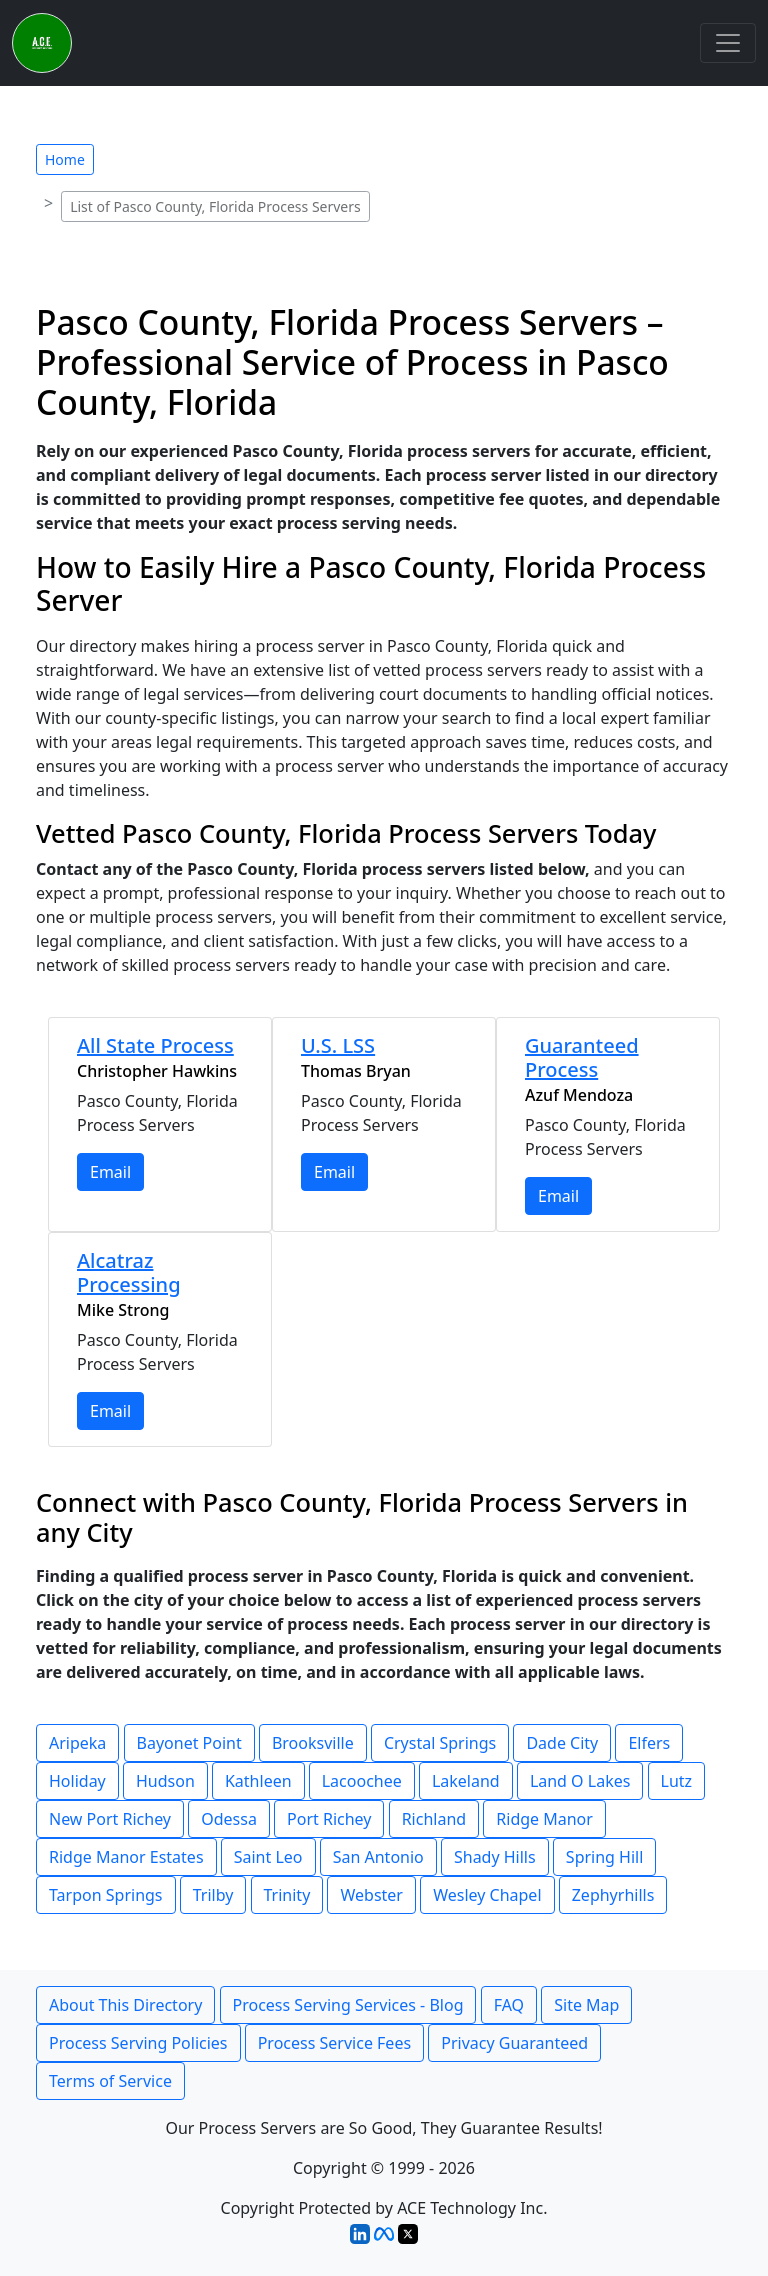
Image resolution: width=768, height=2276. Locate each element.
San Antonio (378, 1857)
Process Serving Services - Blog (348, 2005)
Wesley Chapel (487, 1895)
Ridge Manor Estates (126, 1857)
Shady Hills (495, 1857)
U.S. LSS (338, 1045)
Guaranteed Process (582, 1057)
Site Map (586, 2005)
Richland (434, 1819)
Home (65, 159)
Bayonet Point (189, 1743)
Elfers (649, 1743)
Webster (371, 1895)
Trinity (287, 1895)
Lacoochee (362, 1781)
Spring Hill (605, 1857)
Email (110, 1172)
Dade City (562, 1743)
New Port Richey (110, 1819)
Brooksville (313, 1743)
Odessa (229, 1819)
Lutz (677, 1781)
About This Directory (125, 2005)
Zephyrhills (613, 1895)
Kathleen (258, 1781)
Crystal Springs (440, 1743)
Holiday (77, 1781)
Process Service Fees (334, 2043)
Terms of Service (110, 2081)
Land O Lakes (580, 1781)
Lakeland (466, 1781)
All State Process (155, 1045)
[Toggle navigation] (728, 43)
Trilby (213, 1895)
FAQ (509, 2005)
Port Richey (329, 1819)
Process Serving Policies (138, 2043)
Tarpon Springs (106, 1895)
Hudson (165, 1781)
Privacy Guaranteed (514, 2043)
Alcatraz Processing (129, 1272)
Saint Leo (268, 1857)
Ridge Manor (544, 1819)
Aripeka (77, 1743)
